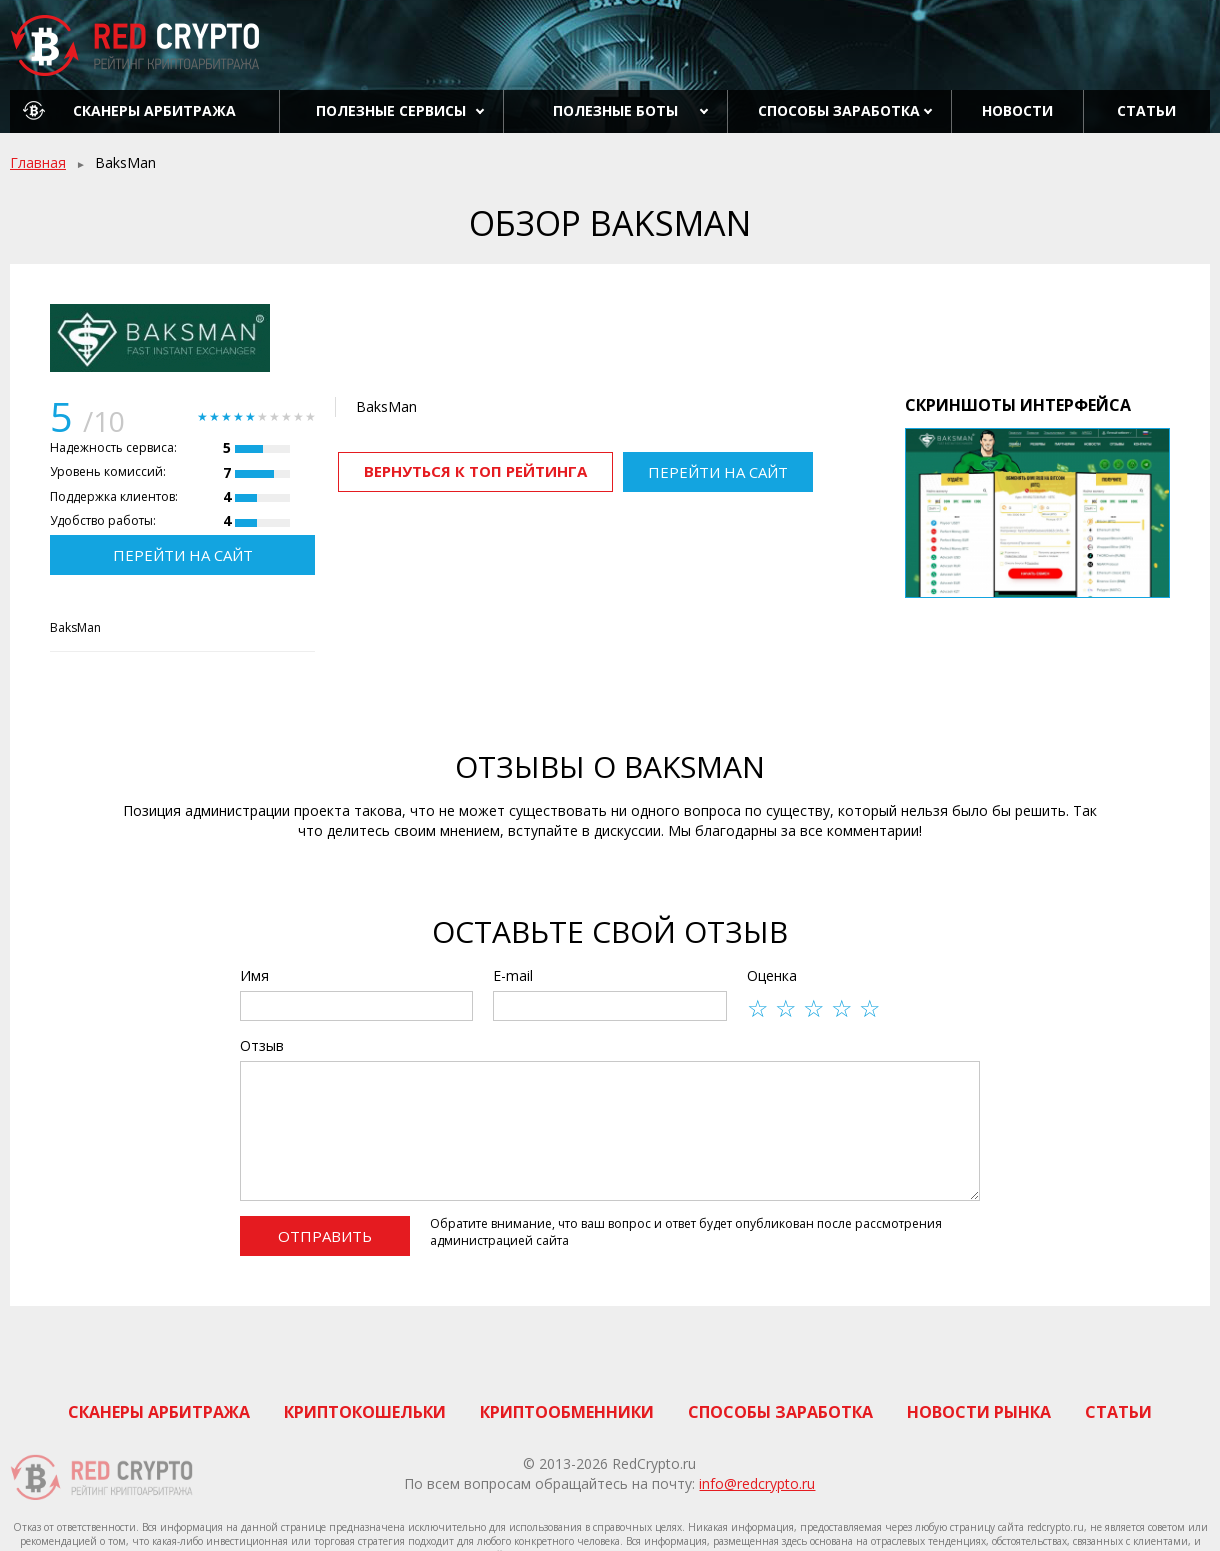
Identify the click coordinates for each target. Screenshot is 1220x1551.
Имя (254, 975)
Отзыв (262, 1045)
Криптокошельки (365, 1412)
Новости (1017, 110)
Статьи (1146, 110)
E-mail (513, 975)
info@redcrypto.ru (757, 1483)
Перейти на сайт (183, 555)
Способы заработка (839, 110)
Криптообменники (567, 1412)
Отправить (325, 1236)
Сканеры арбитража (154, 110)
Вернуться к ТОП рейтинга (475, 471)
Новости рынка (979, 1412)
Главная (38, 162)
